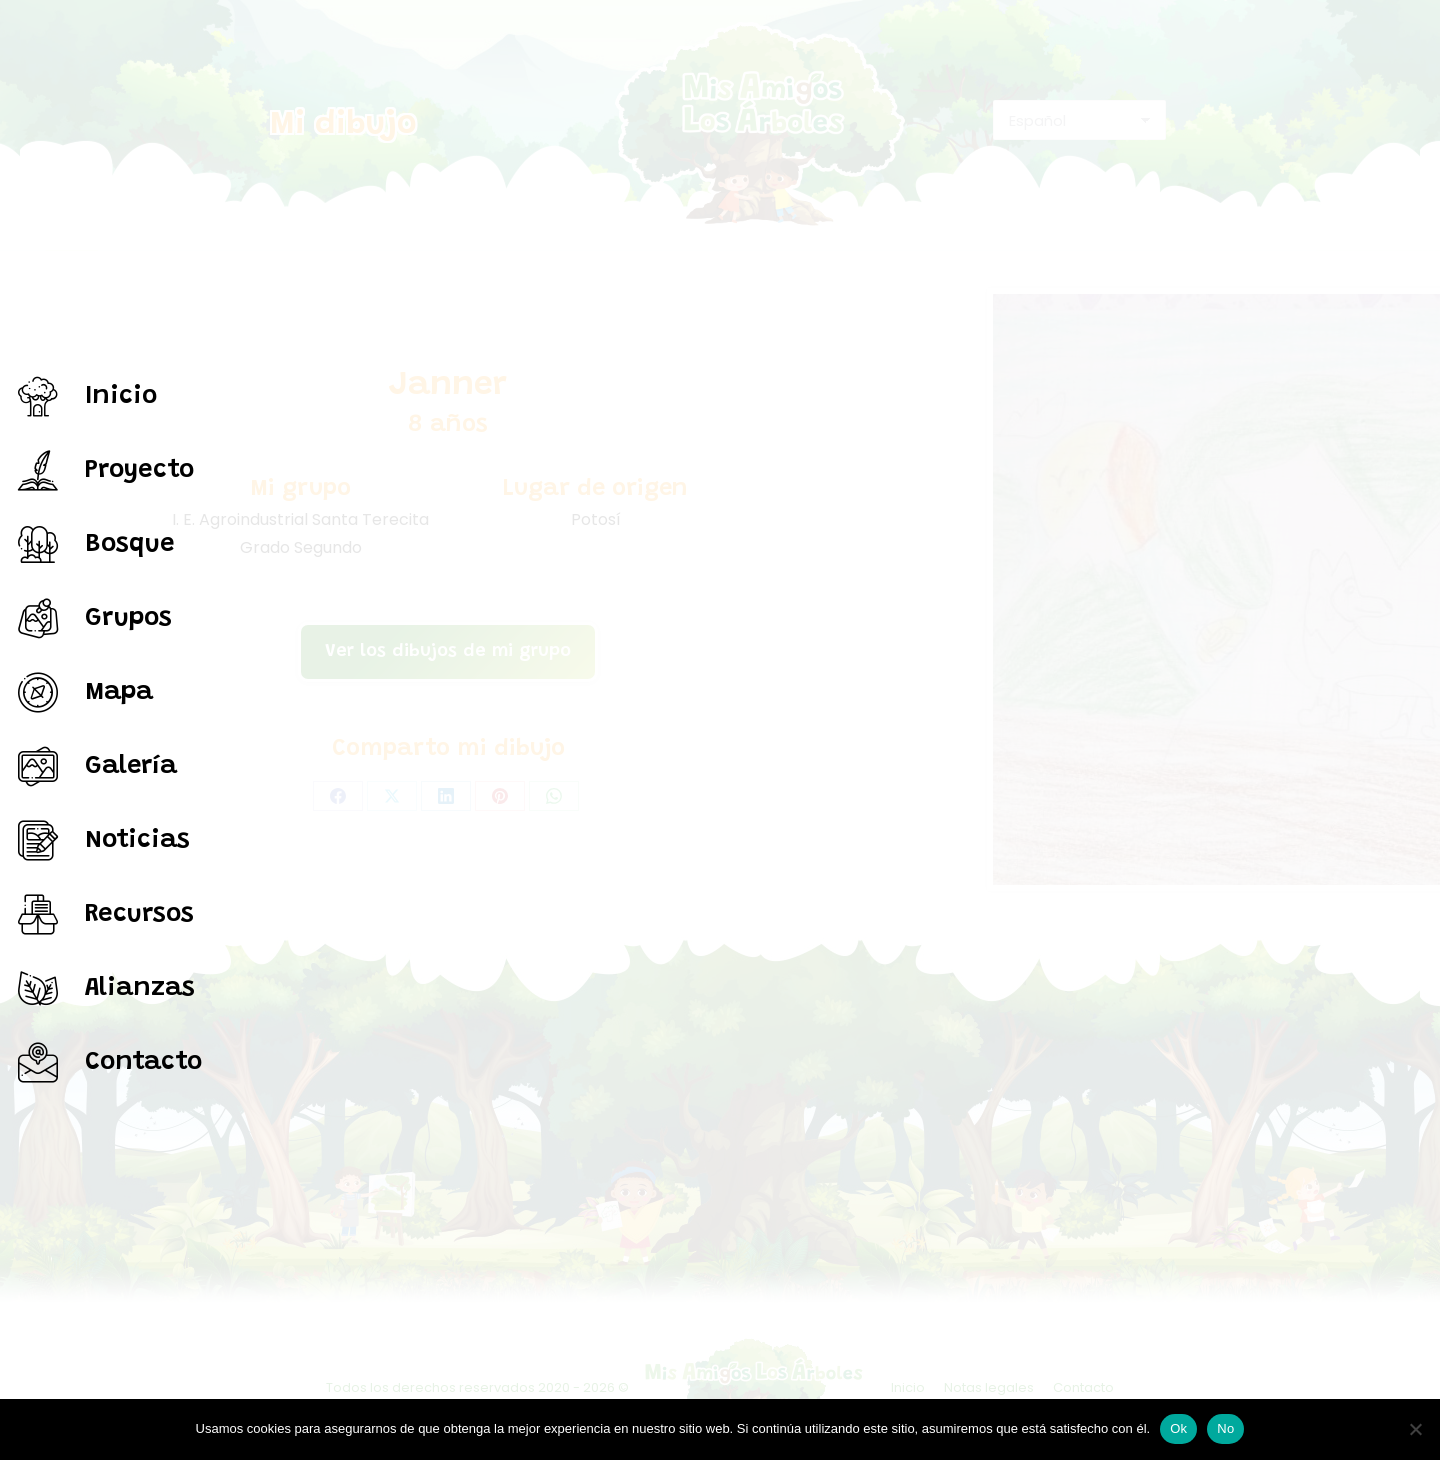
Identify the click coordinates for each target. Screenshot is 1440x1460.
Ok (1178, 1428)
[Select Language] (1079, 120)
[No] (1415, 1429)
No (1225, 1428)
